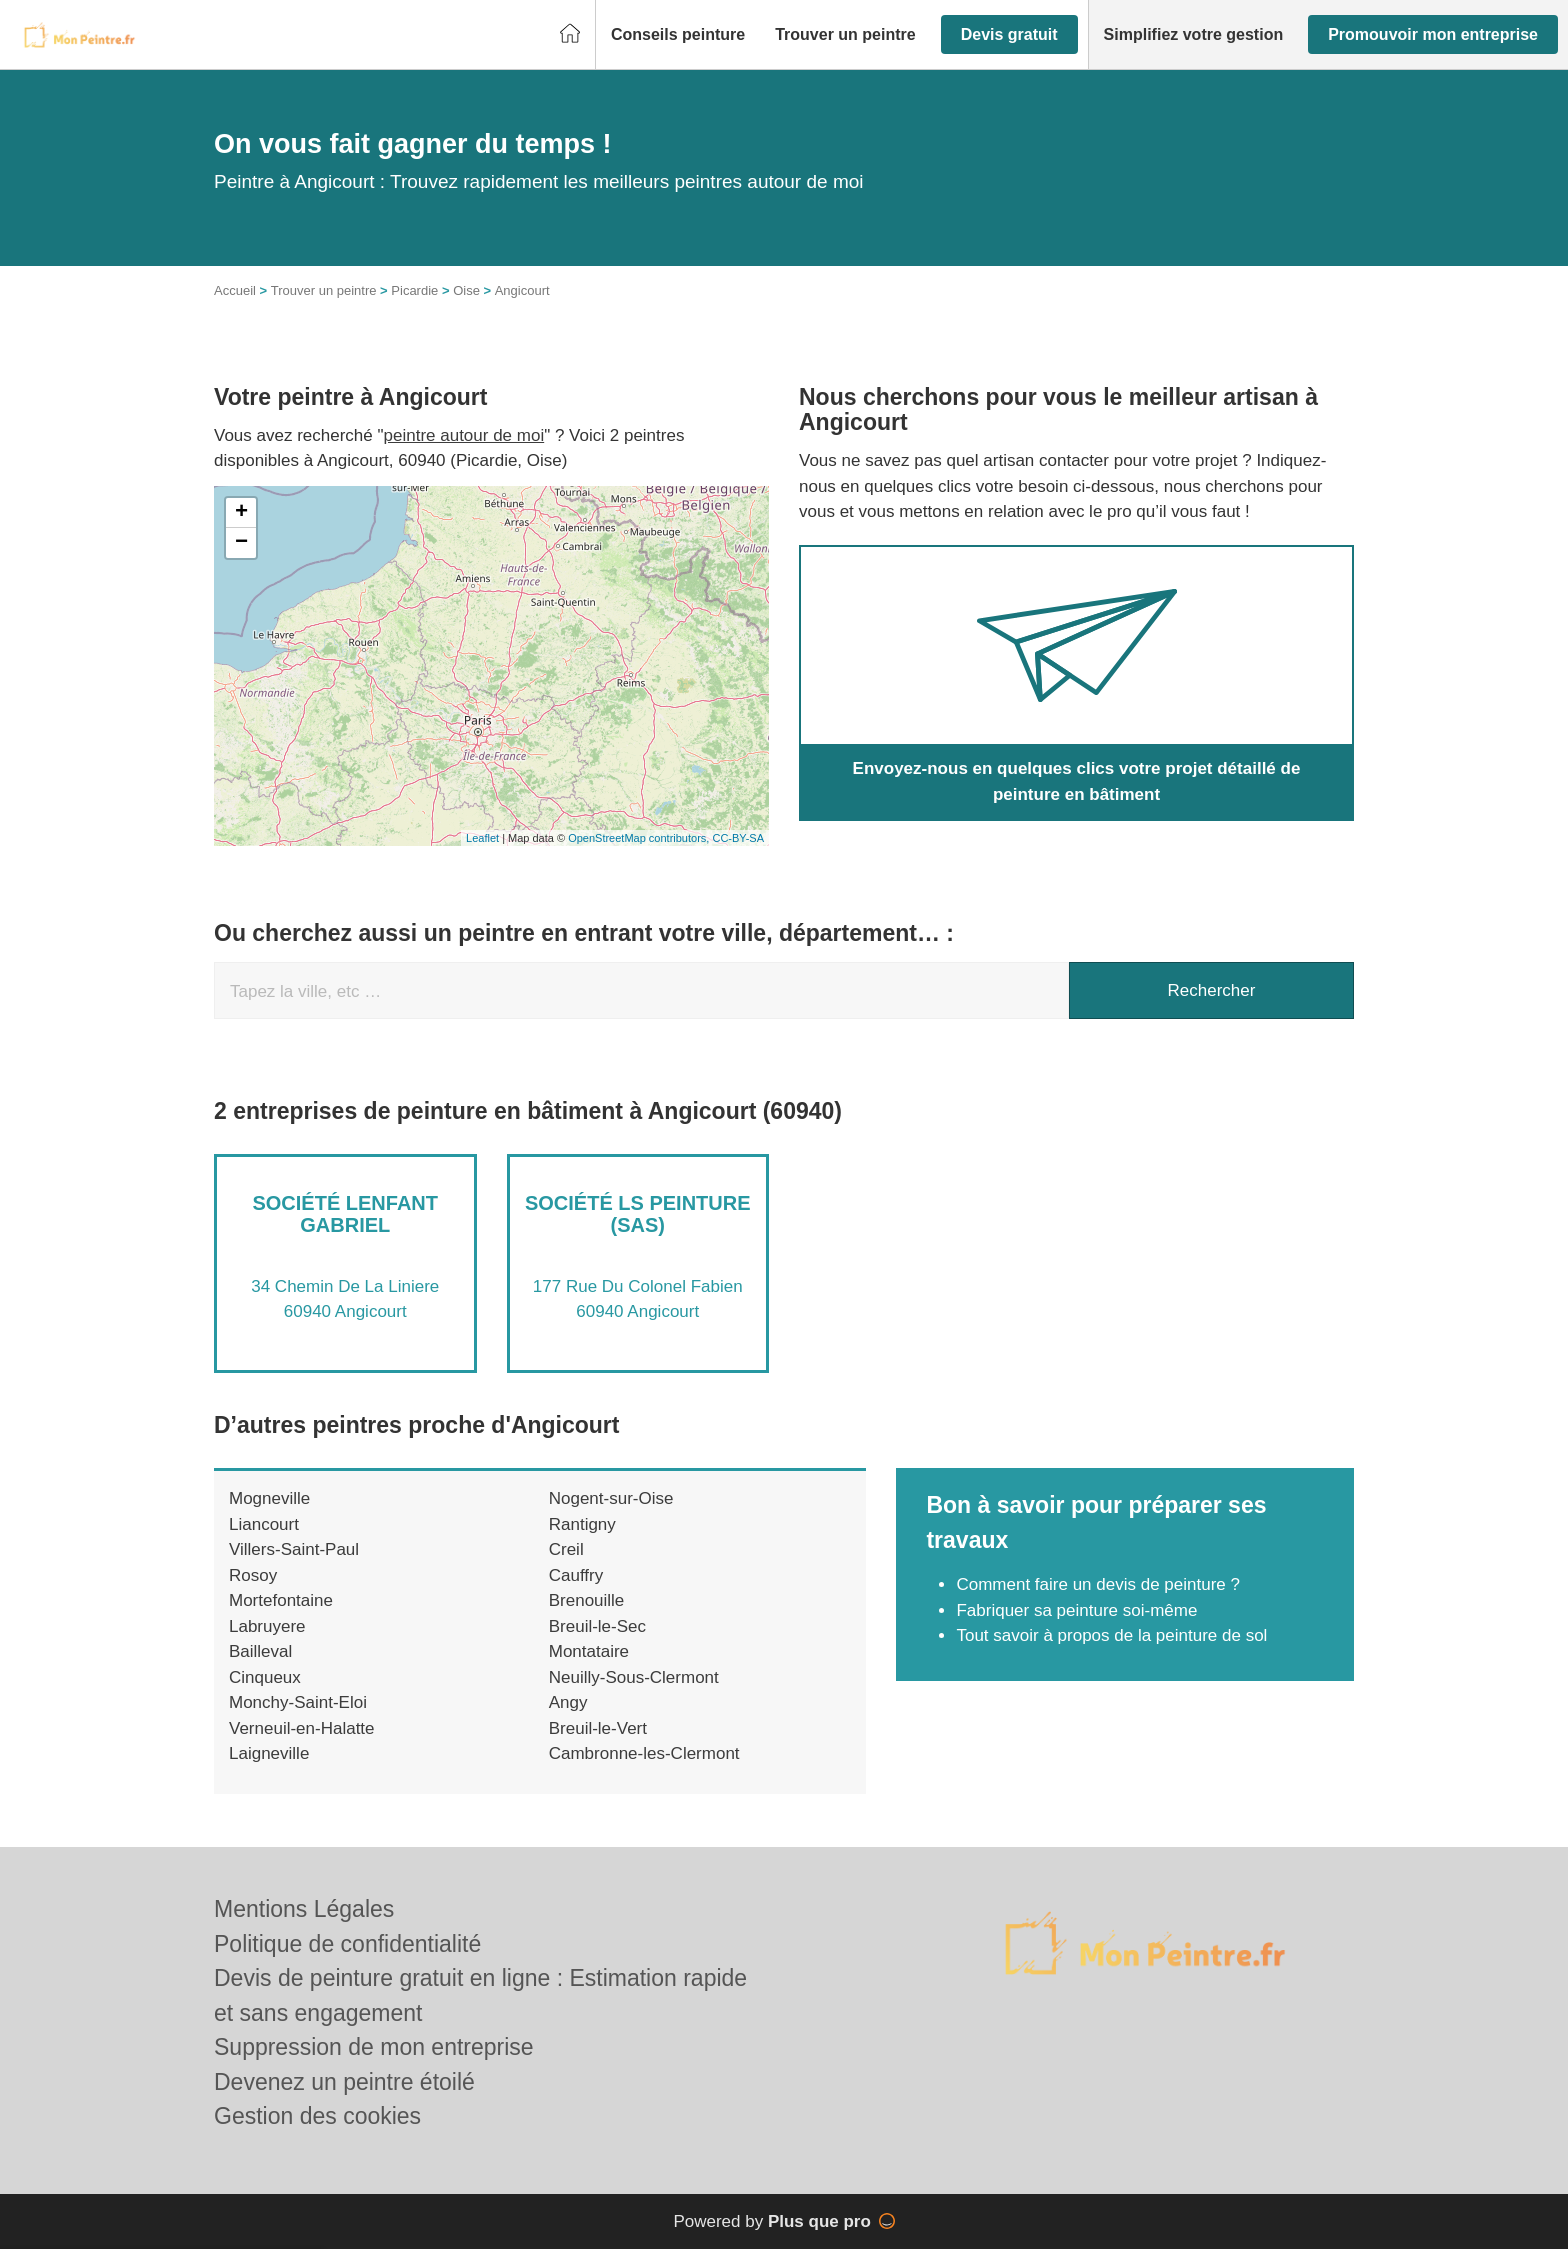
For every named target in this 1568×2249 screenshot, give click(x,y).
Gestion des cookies (317, 2116)
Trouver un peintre (324, 290)
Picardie (414, 290)
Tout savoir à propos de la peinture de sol (1111, 1635)
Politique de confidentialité (347, 1944)
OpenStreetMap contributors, (640, 838)
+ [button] (241, 513)
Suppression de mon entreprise (374, 2047)
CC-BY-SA (738, 838)
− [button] (241, 543)
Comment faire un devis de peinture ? (1098, 1584)
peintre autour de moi (464, 435)
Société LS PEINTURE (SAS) (638, 1214)
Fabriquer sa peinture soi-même (1076, 1610)
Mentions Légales (304, 1909)
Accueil (235, 290)
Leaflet (482, 838)
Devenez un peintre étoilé (344, 2082)
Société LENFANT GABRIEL (345, 1214)
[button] (678, 35)
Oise (466, 290)
